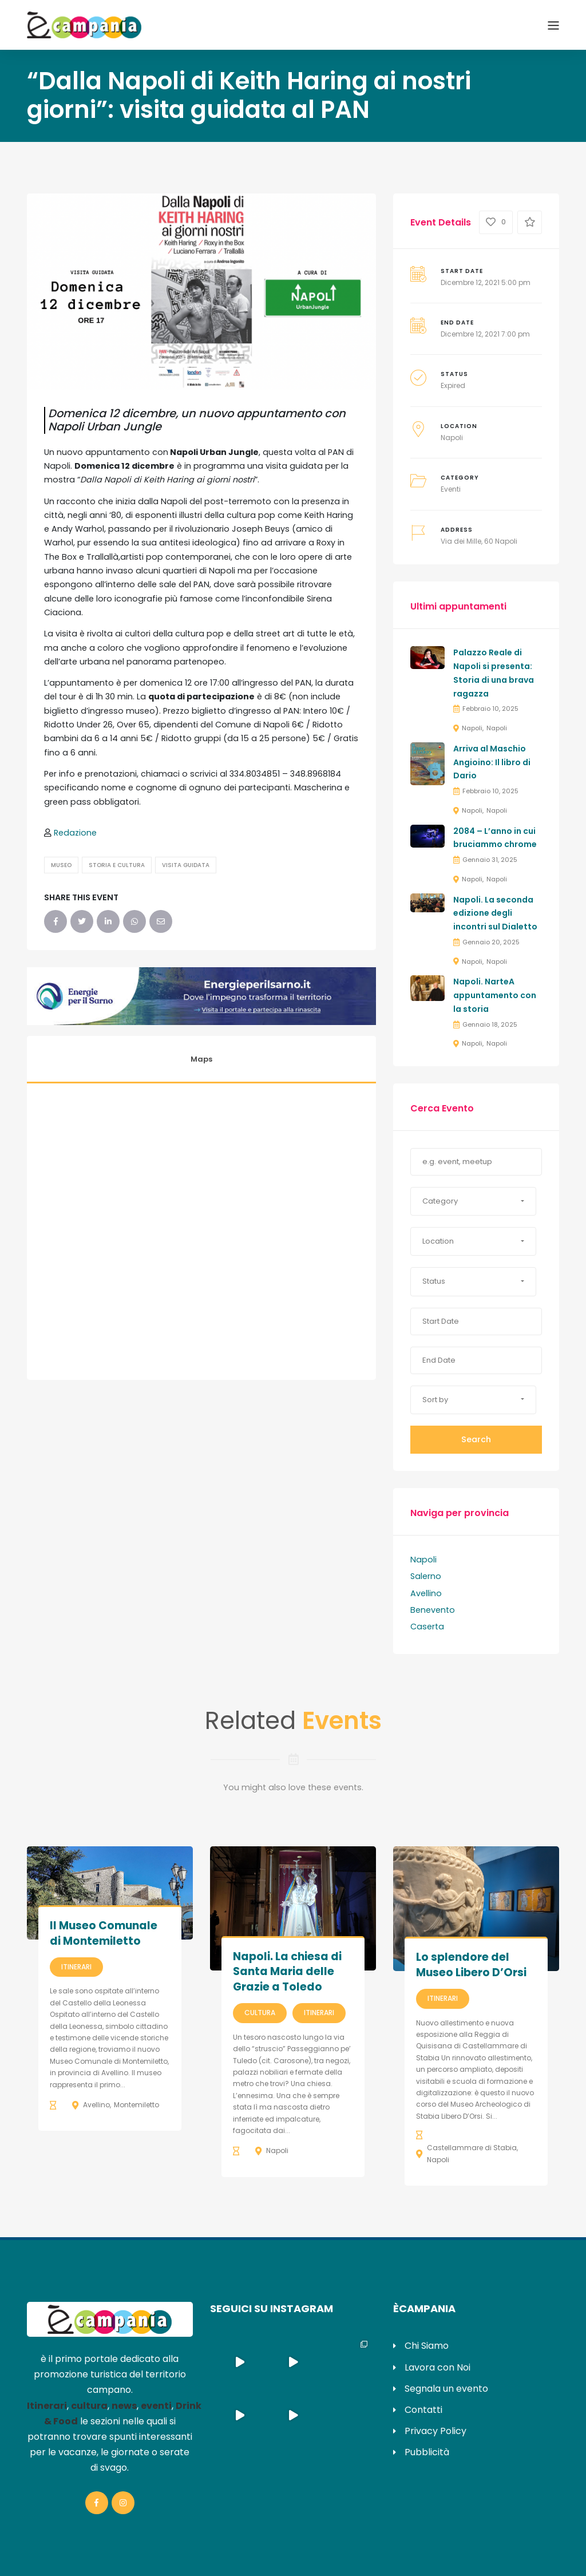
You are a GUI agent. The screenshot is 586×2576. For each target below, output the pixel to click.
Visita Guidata (185, 865)
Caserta (427, 1626)
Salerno (425, 1576)
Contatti (423, 2409)
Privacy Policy (435, 2430)
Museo (61, 865)
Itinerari (76, 1967)
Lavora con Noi (437, 2367)
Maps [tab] (201, 1059)
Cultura (259, 2012)
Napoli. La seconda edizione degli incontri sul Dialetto (495, 913)
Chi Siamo (427, 2345)
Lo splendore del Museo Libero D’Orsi (471, 1964)
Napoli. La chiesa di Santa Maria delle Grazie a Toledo (287, 1972)
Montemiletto (136, 2105)
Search (476, 1439)
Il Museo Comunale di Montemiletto (103, 1933)
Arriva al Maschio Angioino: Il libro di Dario (491, 762)
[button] (473, 1201)
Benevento (432, 1610)
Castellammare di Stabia (472, 2147)
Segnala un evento (446, 2388)
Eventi (451, 489)
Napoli (452, 437)
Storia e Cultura (117, 865)
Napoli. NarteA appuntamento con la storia (494, 995)
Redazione (75, 832)
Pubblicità (427, 2452)
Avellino (426, 1593)
